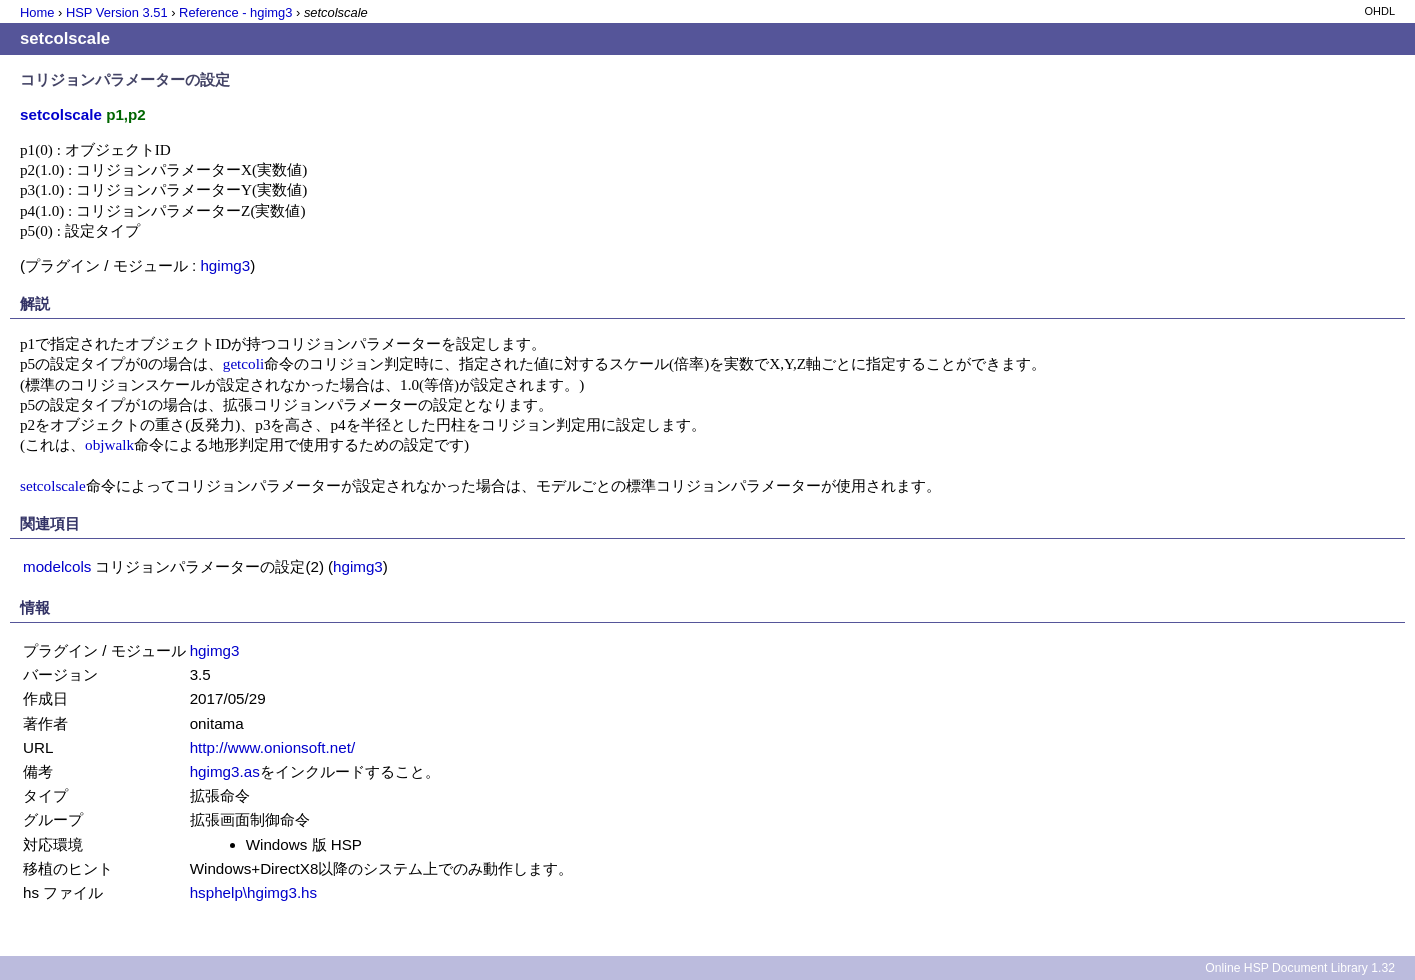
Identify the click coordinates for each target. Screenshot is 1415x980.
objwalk (109, 444)
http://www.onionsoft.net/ (272, 747)
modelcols (57, 566)
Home (37, 12)
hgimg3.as (225, 771)
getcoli (243, 363)
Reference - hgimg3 (235, 12)
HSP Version (117, 12)
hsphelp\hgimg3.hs (254, 892)
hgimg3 (225, 265)
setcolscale (53, 485)
